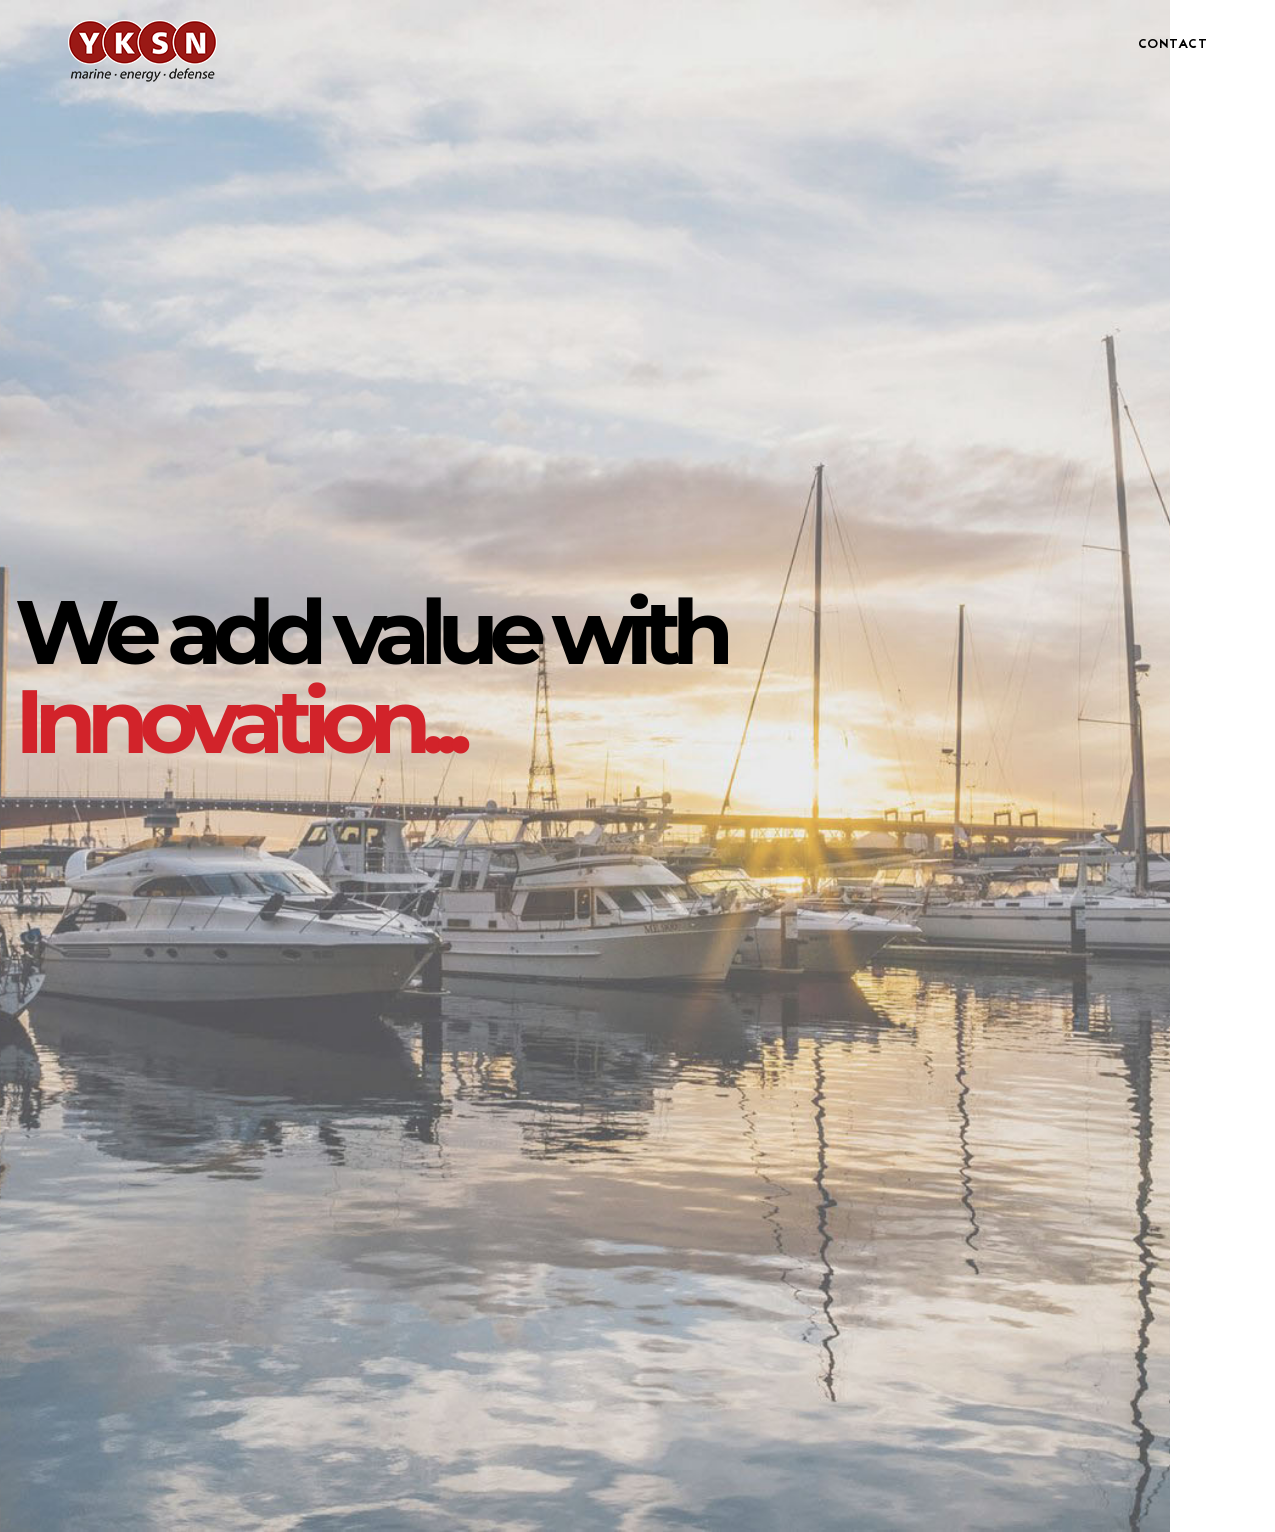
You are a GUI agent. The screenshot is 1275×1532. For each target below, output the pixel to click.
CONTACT (1173, 45)
